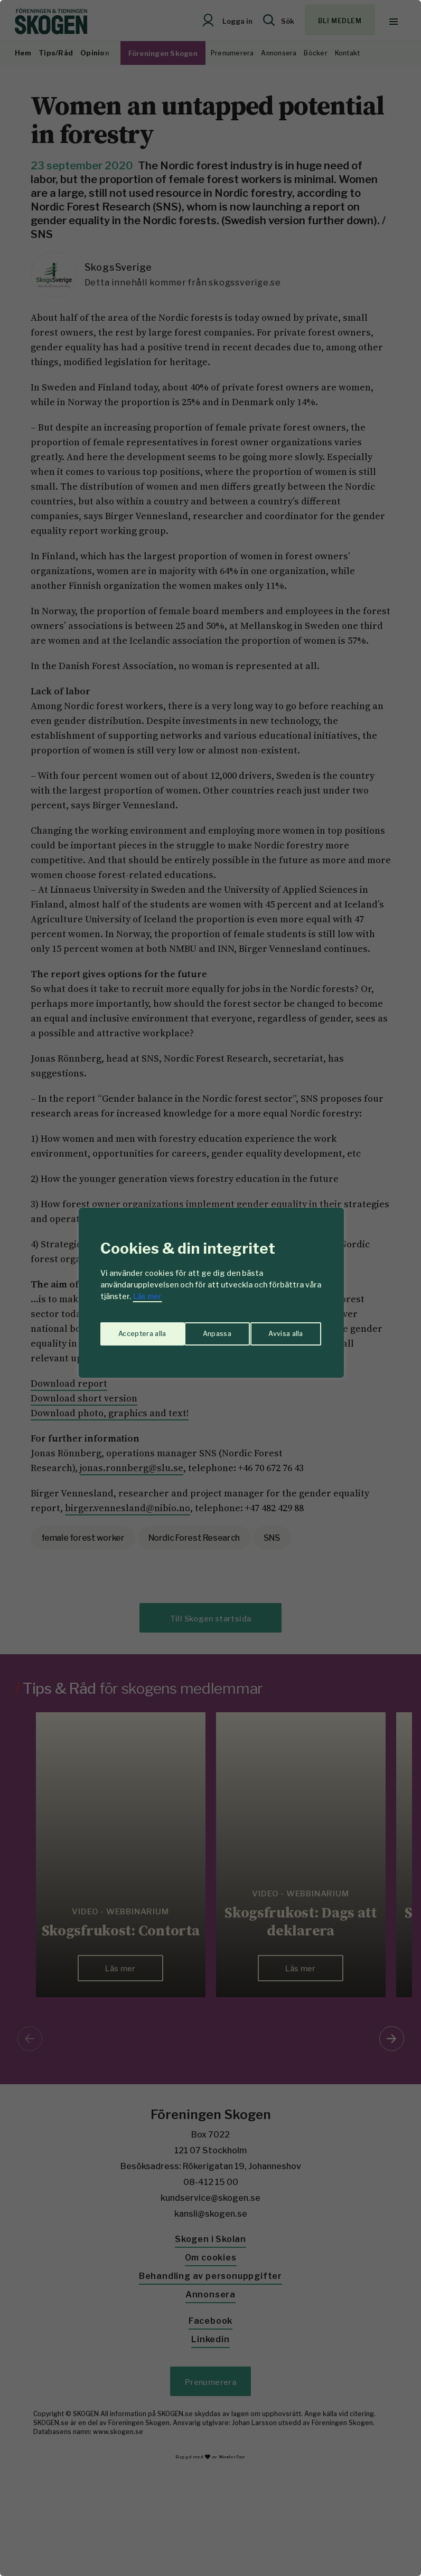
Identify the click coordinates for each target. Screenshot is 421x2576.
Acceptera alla (280, 1329)
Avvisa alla (200, 1329)
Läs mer (147, 1296)
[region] (210, 1288)
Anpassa (130, 1329)
